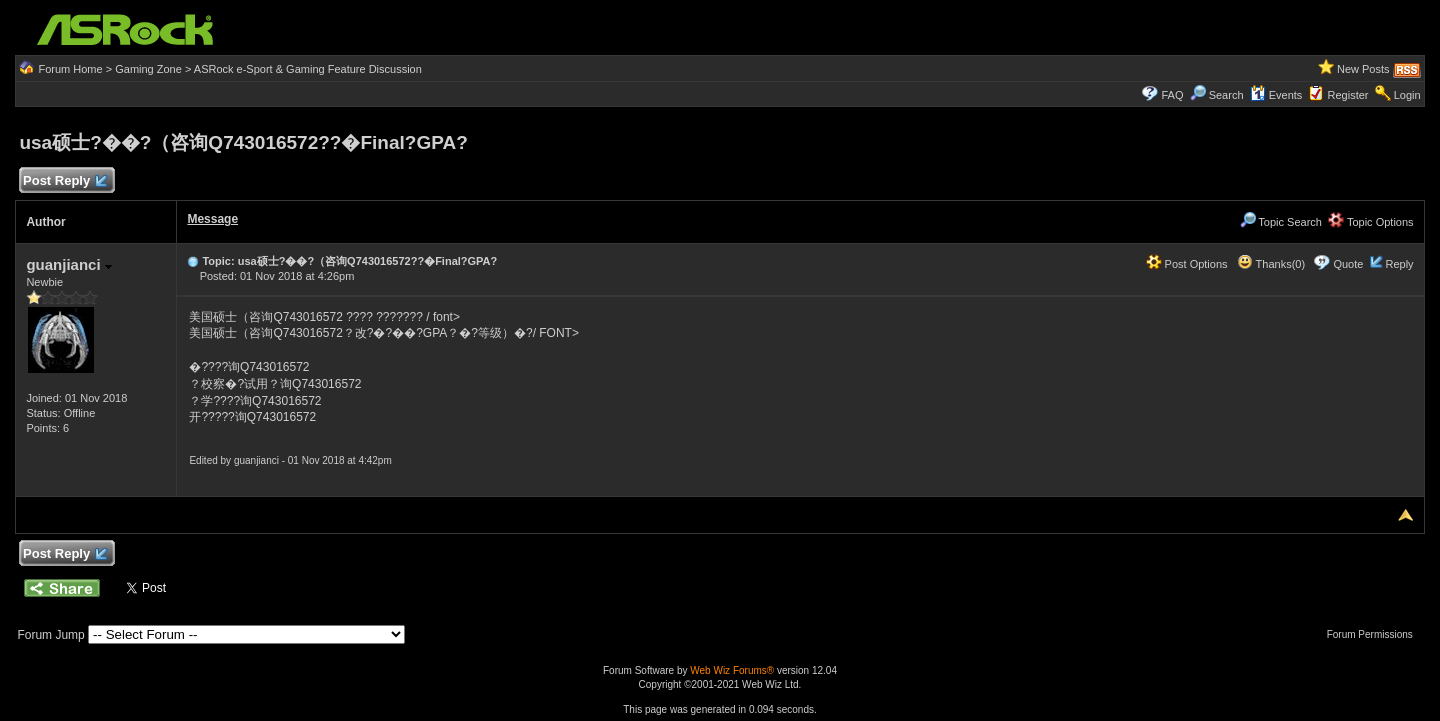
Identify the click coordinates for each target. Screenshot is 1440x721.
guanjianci (68, 264)
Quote (1348, 264)
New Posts (1363, 69)
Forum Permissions (1375, 634)
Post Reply (64, 181)
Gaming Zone (148, 69)
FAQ (1172, 95)
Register (1348, 95)
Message (212, 219)
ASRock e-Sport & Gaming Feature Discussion (308, 69)
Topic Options (1371, 222)
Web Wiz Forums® (732, 670)
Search (1226, 95)
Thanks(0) (1271, 264)
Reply (1399, 264)
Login (1407, 95)
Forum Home (70, 69)
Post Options (1187, 264)
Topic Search (1281, 222)
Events (1276, 95)
